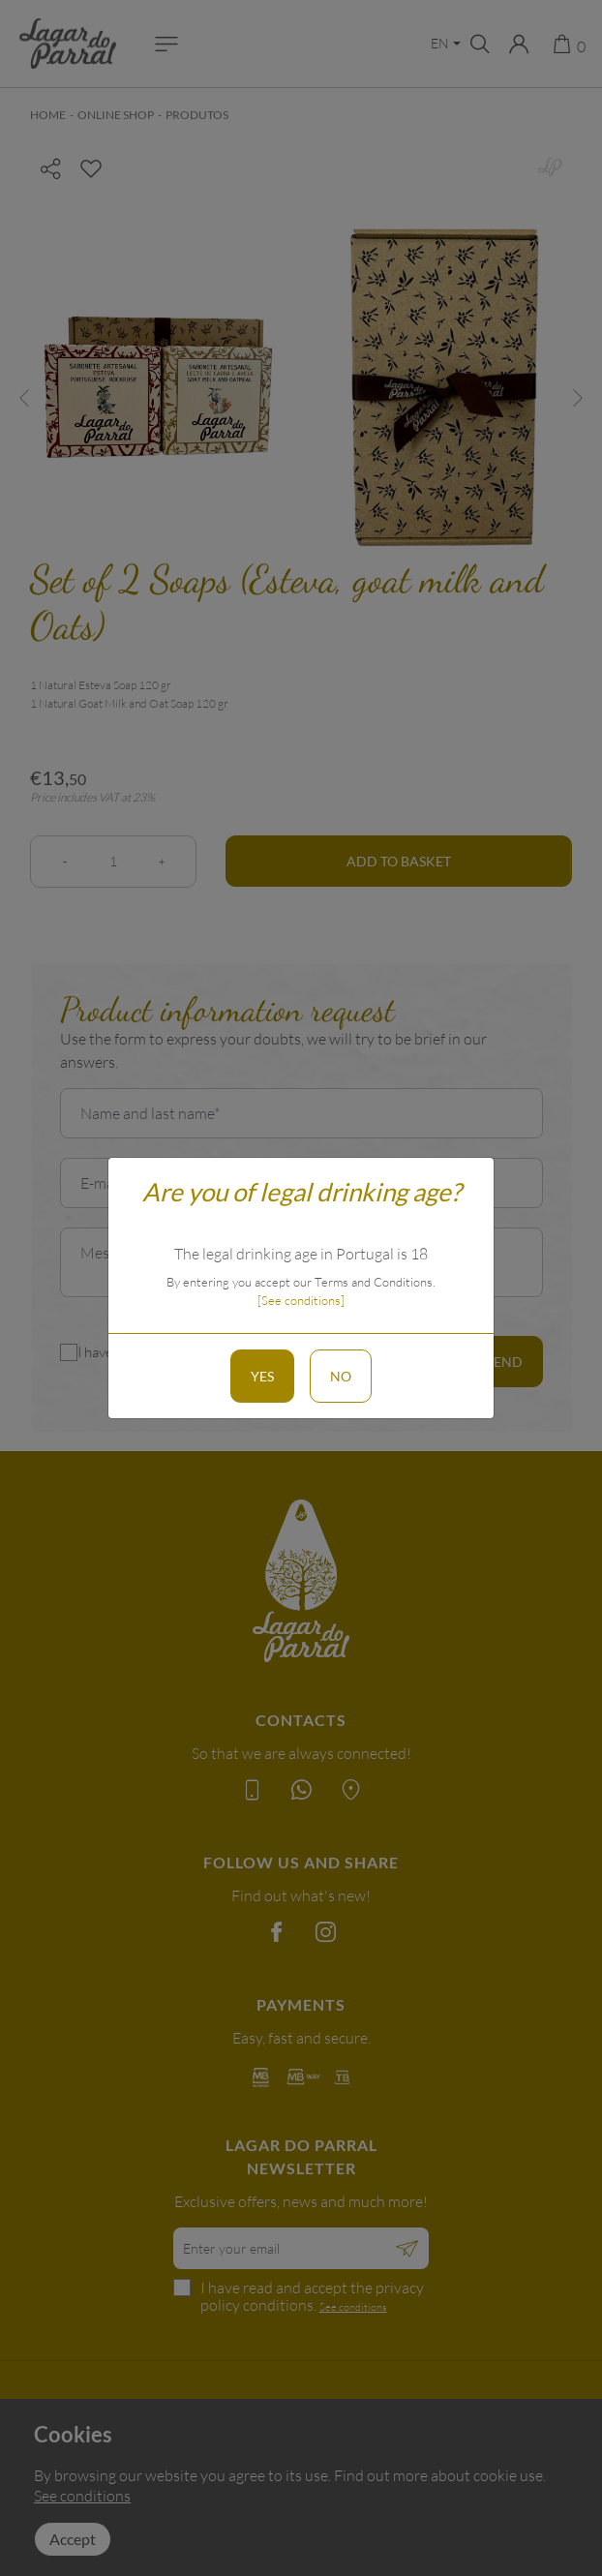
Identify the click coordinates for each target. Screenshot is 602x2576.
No (340, 1376)
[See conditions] (301, 1300)
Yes (262, 1376)
